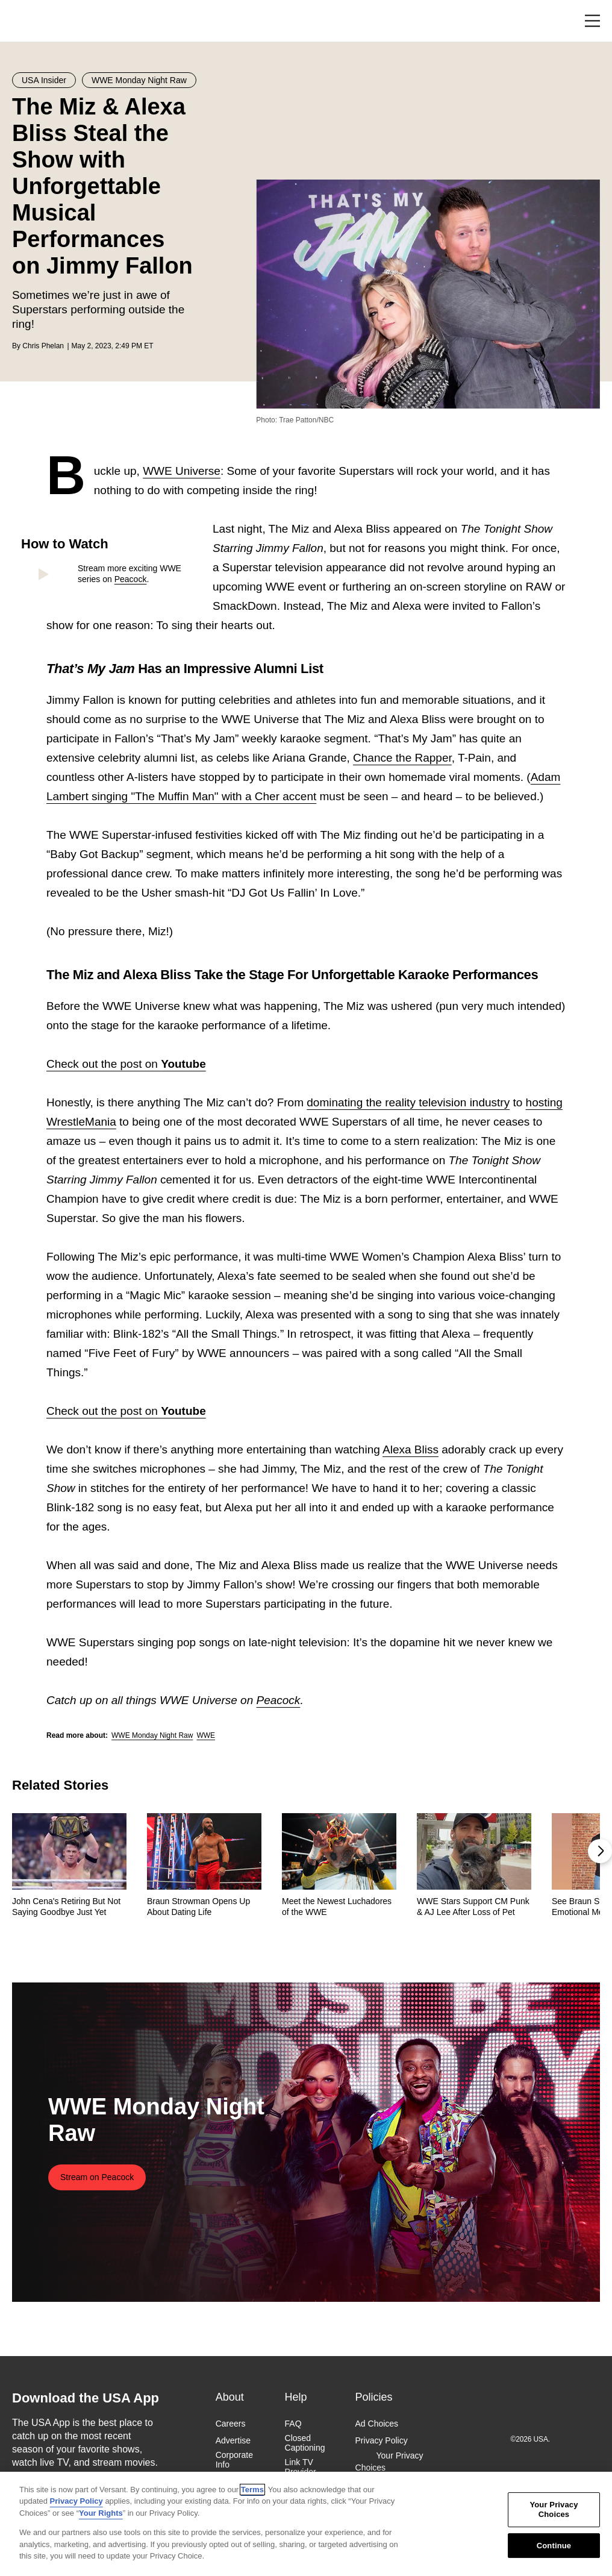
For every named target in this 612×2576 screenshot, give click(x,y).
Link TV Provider (300, 2467)
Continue (554, 2545)
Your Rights (101, 2513)
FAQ (293, 2423)
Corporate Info (234, 2459)
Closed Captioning (305, 2442)
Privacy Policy (381, 2440)
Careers (231, 2423)
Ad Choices (377, 2423)
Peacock (130, 579)
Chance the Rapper (402, 757)
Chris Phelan (43, 346)
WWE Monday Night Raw (152, 1735)
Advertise (233, 2440)
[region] (306, 2524)
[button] (600, 1851)
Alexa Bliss (410, 1449)
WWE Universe (181, 471)
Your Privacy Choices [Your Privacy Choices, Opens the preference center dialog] (553, 2510)
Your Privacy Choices (389, 2461)
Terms (252, 2489)
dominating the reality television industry (408, 1102)
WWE (205, 1735)
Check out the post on (126, 1064)
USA (28, 21)
